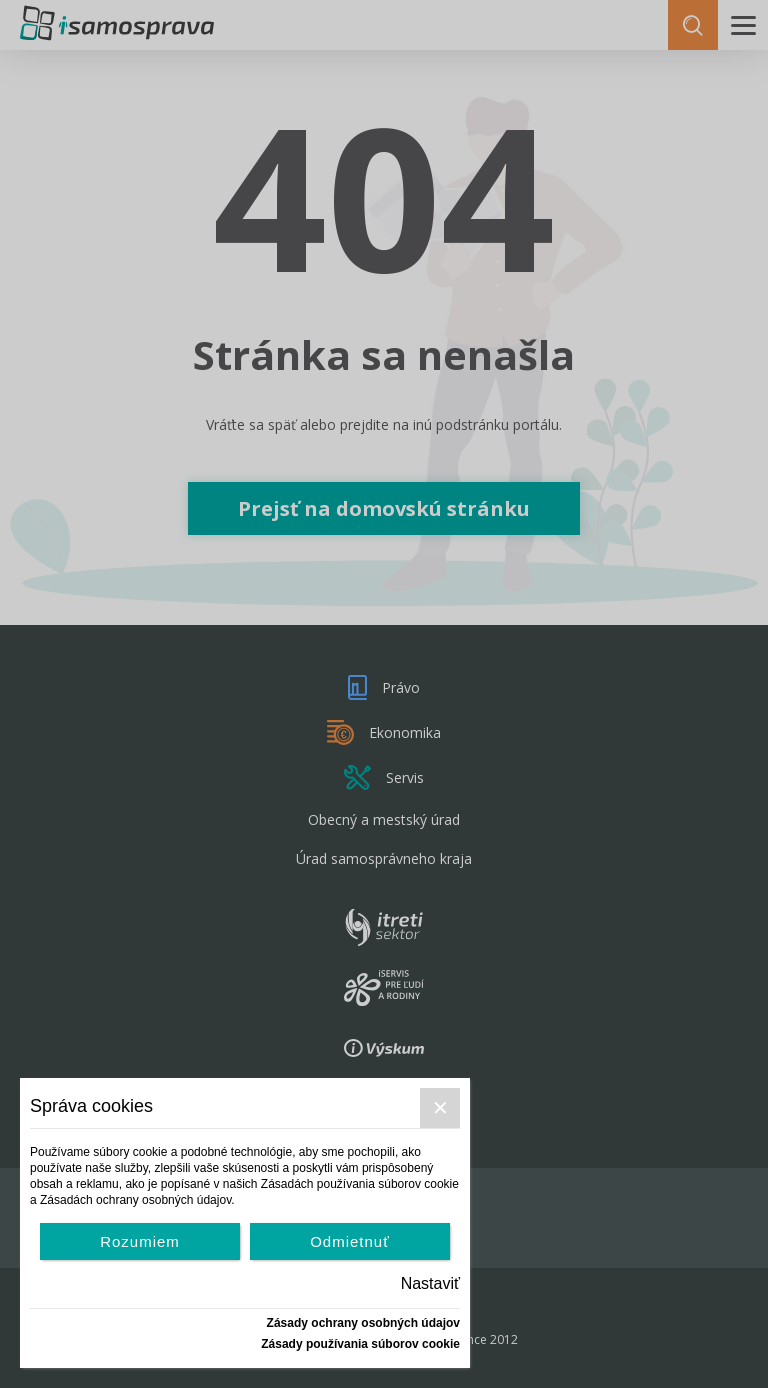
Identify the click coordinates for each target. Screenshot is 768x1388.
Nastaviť (430, 1283)
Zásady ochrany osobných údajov (363, 1323)
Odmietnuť (350, 1241)
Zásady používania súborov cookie (360, 1344)
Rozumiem (140, 1241)
